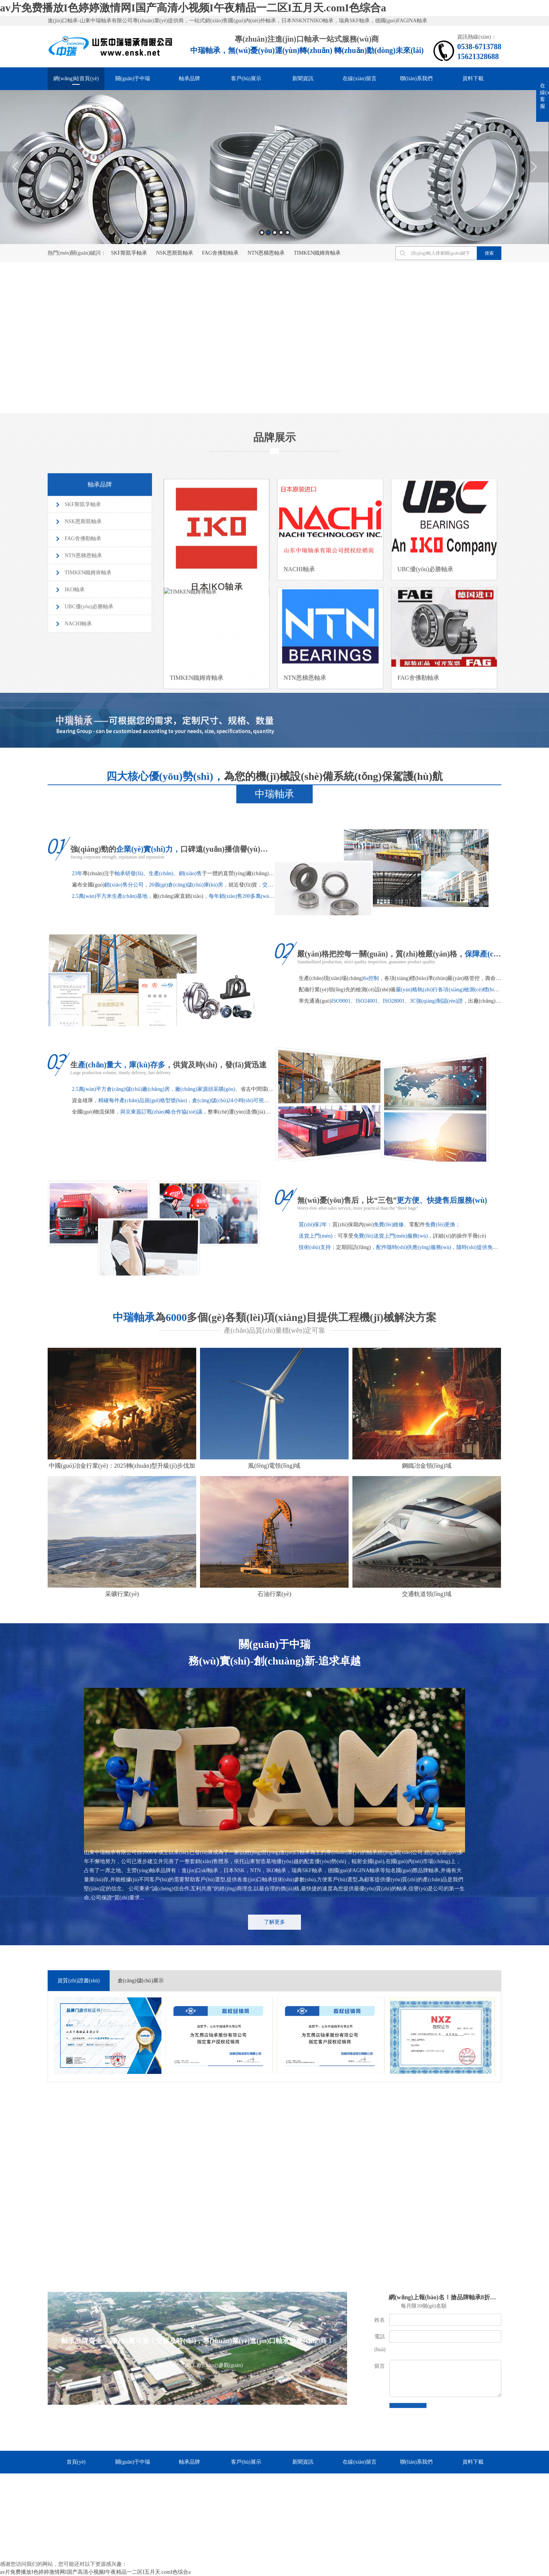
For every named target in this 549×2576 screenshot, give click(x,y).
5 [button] (287, 232)
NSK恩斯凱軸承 (174, 253)
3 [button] (274, 232)
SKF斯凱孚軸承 (129, 253)
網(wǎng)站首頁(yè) (76, 78)
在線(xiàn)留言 (359, 78)
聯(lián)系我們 (416, 78)
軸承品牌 (189, 78)
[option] (274, 167)
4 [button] (281, 232)
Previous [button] (15, 166)
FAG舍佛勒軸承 (220, 253)
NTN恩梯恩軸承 (266, 253)
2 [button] (268, 232)
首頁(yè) (76, 2462)
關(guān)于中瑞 (132, 78)
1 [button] (262, 232)
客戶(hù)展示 (246, 78)
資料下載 (473, 78)
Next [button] (533, 166)
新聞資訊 (302, 78)
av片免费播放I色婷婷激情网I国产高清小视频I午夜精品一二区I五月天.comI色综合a (193, 8)
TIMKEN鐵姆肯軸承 (317, 253)
